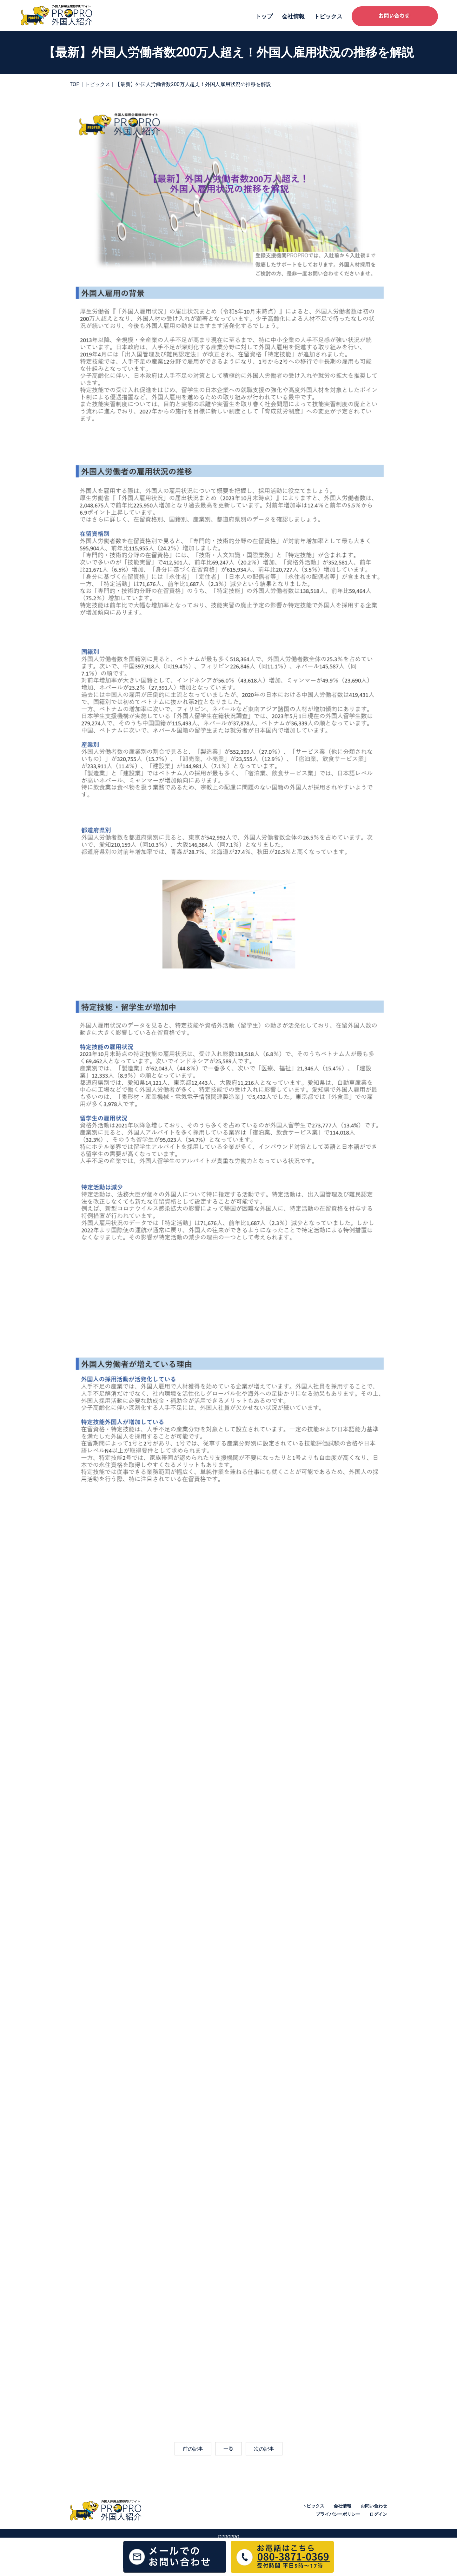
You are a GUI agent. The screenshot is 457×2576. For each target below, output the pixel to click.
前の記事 (193, 2449)
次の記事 (264, 2449)
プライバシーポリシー (338, 2514)
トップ (264, 16)
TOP (75, 84)
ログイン (378, 2514)
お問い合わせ (374, 2505)
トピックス (328, 16)
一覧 (228, 2449)
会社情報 (293, 16)
